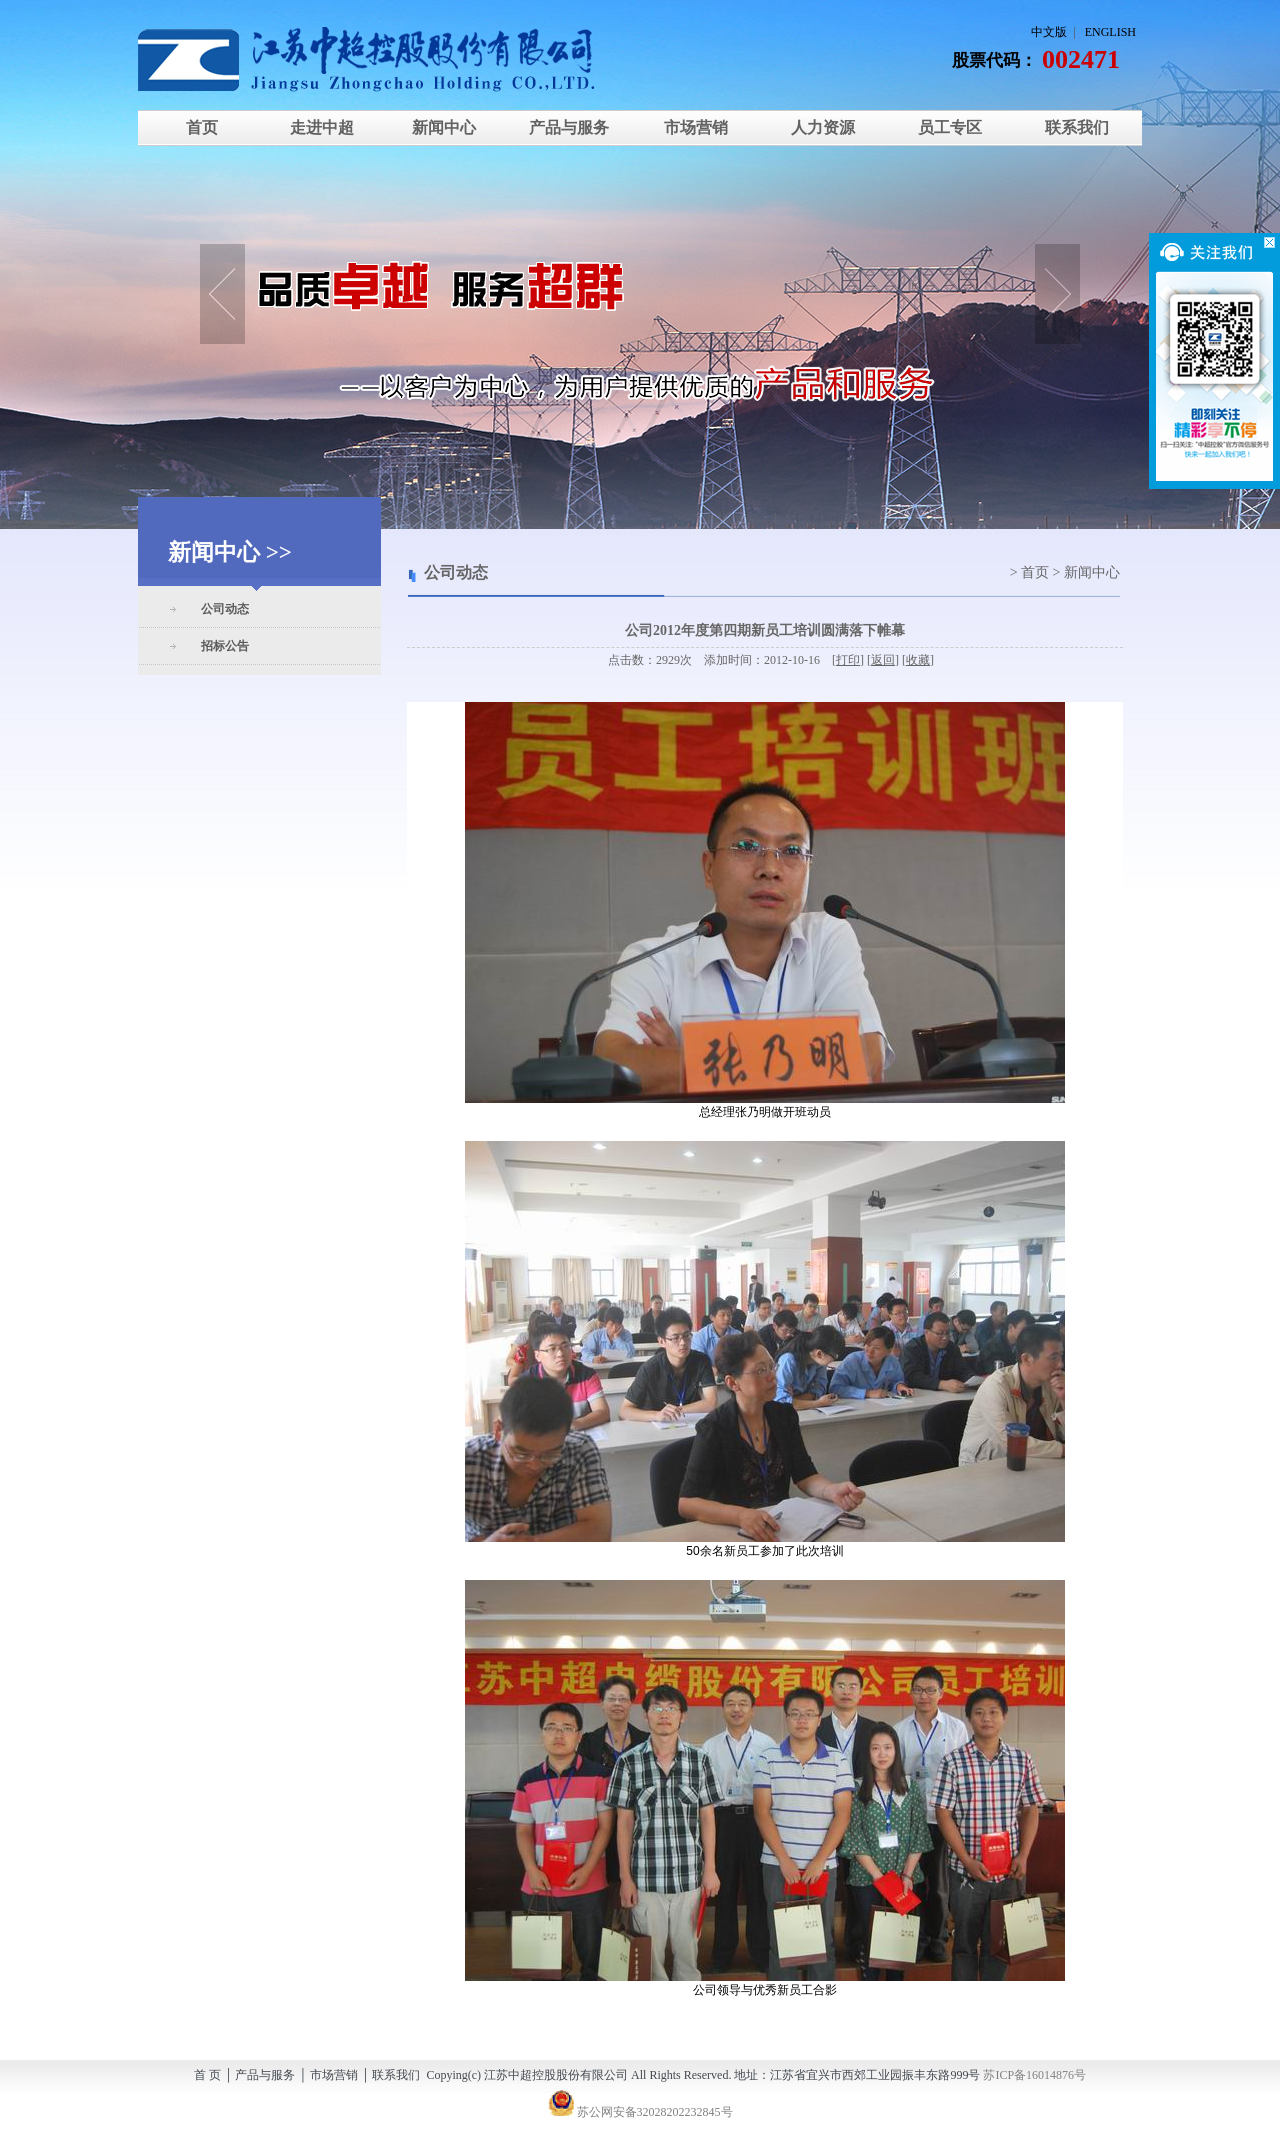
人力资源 (823, 127)
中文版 (1049, 32)
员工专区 (950, 127)
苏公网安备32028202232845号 (640, 2112)
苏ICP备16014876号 (1034, 2075)
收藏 (918, 660)
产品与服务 (569, 127)
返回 (883, 660)
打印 (848, 660)
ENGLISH (1110, 32)
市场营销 (696, 127)
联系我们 (1077, 127)
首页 (202, 127)
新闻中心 (442, 127)
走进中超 (322, 127)
